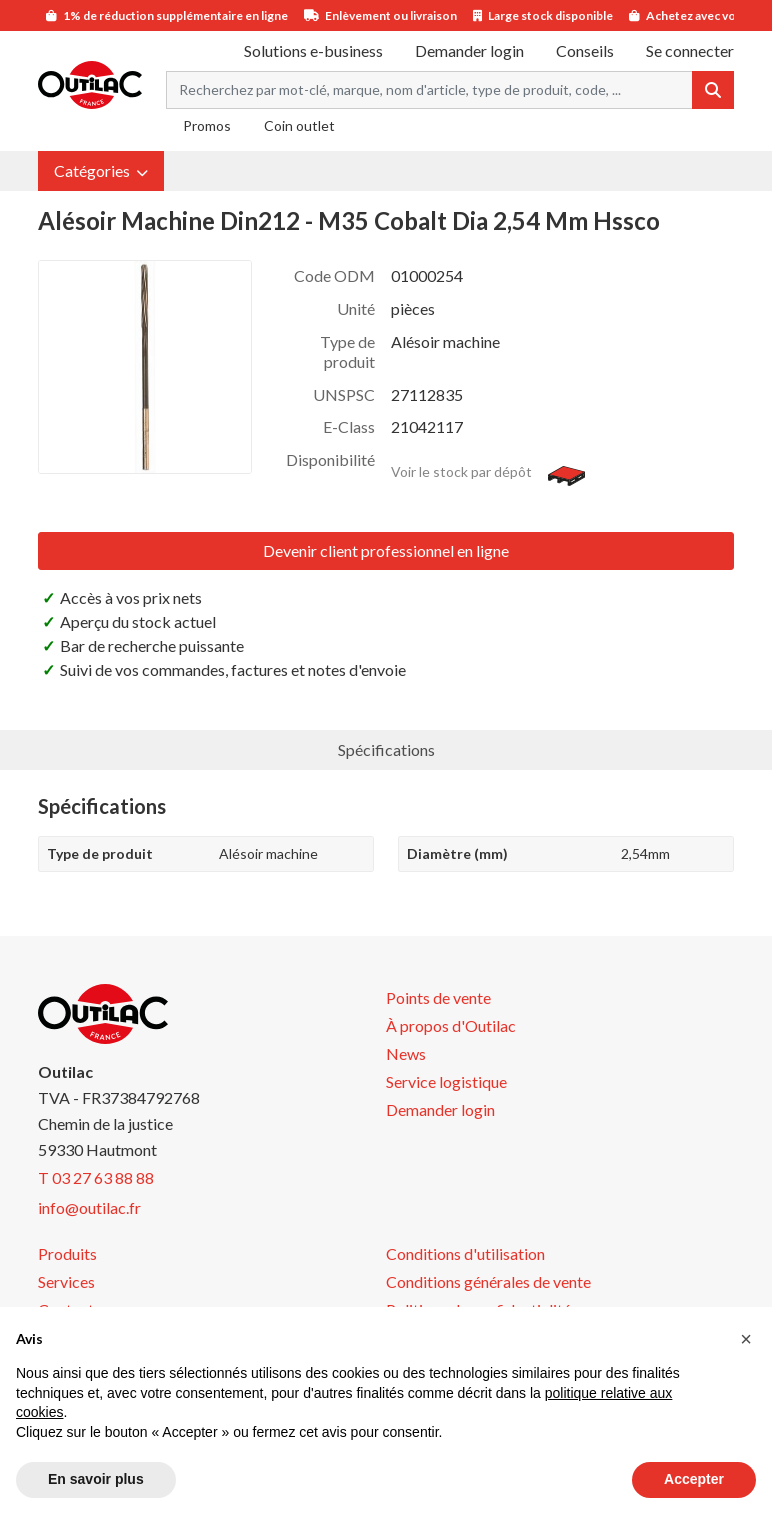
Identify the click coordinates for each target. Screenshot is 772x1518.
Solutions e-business (313, 50)
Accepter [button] (694, 1479)
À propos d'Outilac (451, 1025)
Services (66, 1281)
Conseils (585, 50)
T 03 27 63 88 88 (96, 1177)
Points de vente (438, 997)
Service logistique (446, 1081)
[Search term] (429, 90)
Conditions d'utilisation (465, 1253)
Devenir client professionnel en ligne (386, 550)
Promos (207, 125)
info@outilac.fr (89, 1207)
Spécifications (386, 749)
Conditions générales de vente (488, 1281)
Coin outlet (299, 125)
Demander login (469, 50)
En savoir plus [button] (96, 1479)
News (406, 1053)
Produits (67, 1253)
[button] (101, 171)
